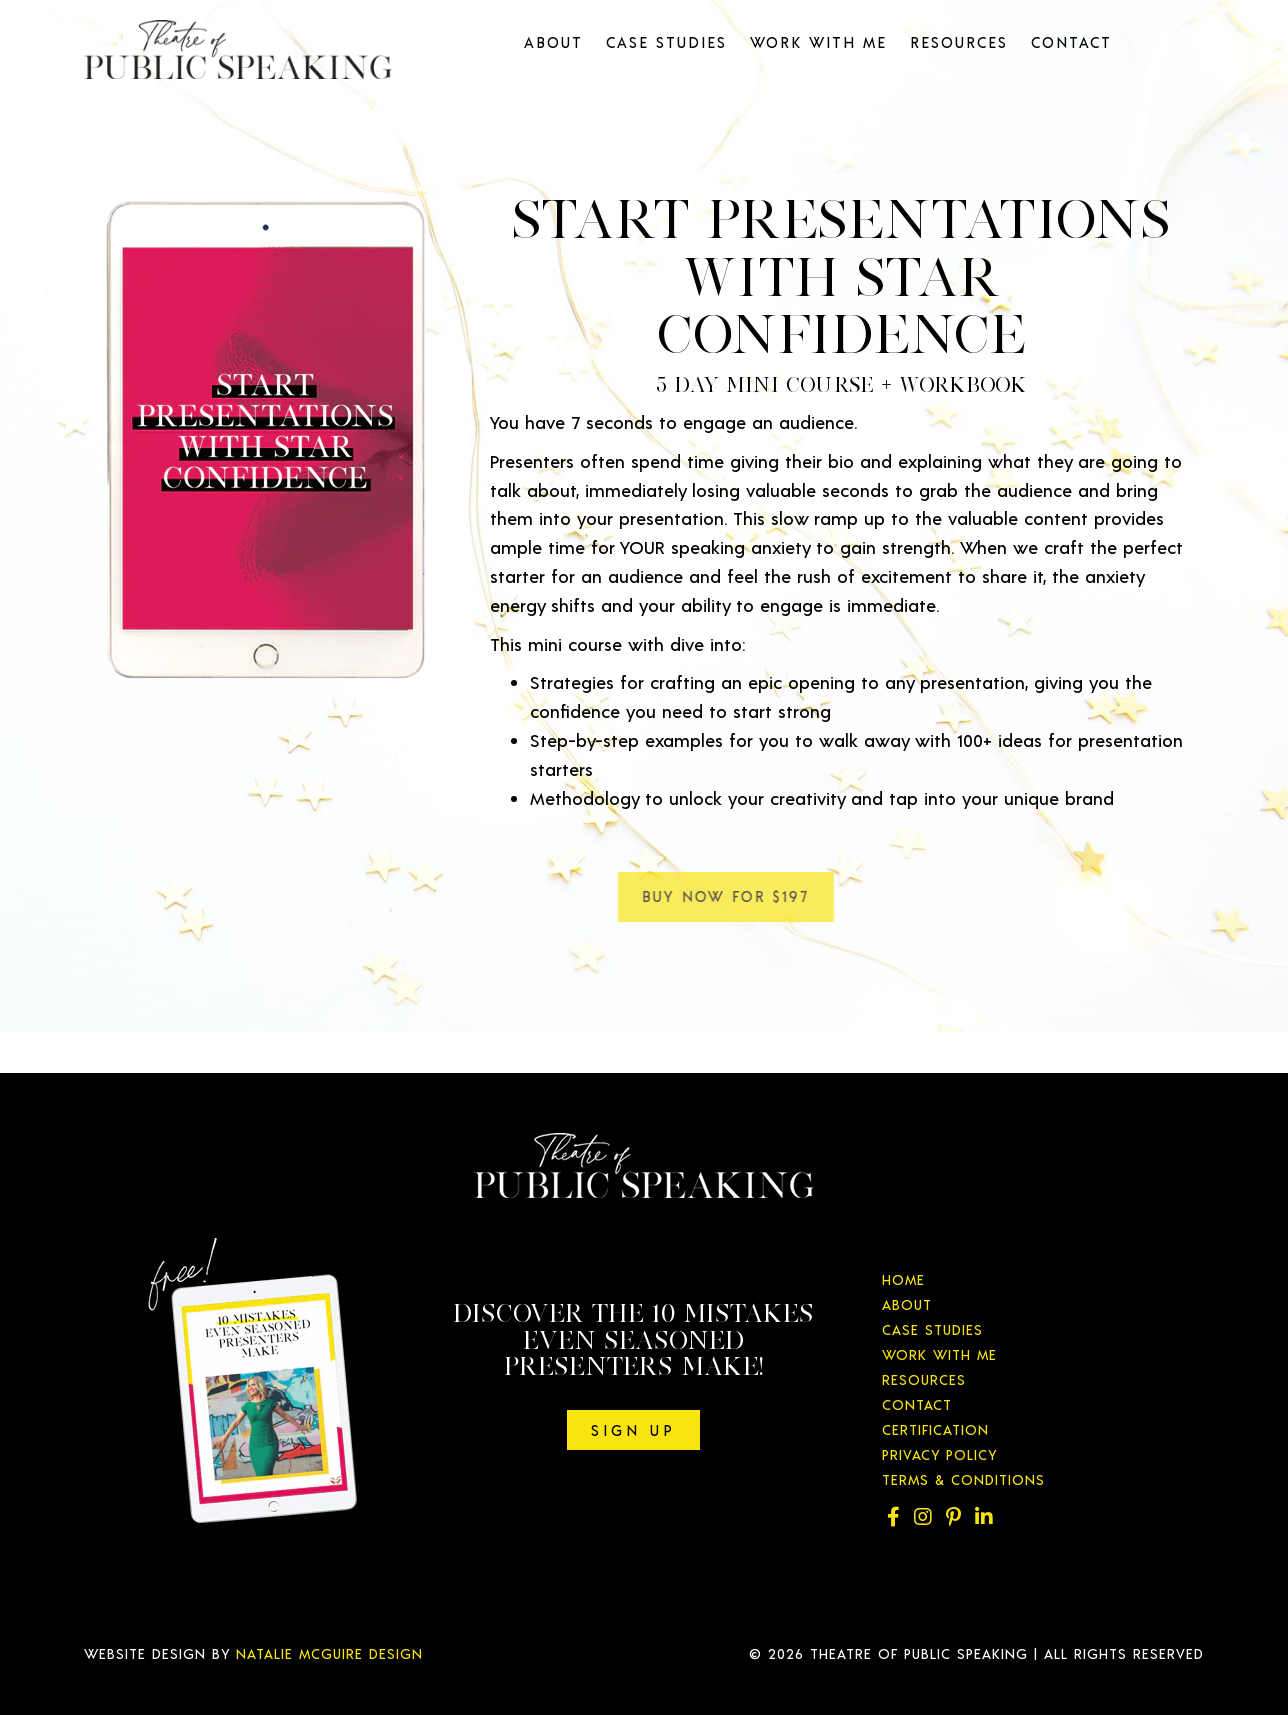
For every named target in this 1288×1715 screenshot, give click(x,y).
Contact (1071, 42)
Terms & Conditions (963, 1479)
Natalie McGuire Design (329, 1653)
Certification (935, 1429)
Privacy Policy (939, 1454)
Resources (959, 42)
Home (903, 1279)
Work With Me (818, 42)
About (553, 42)
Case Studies (666, 42)
